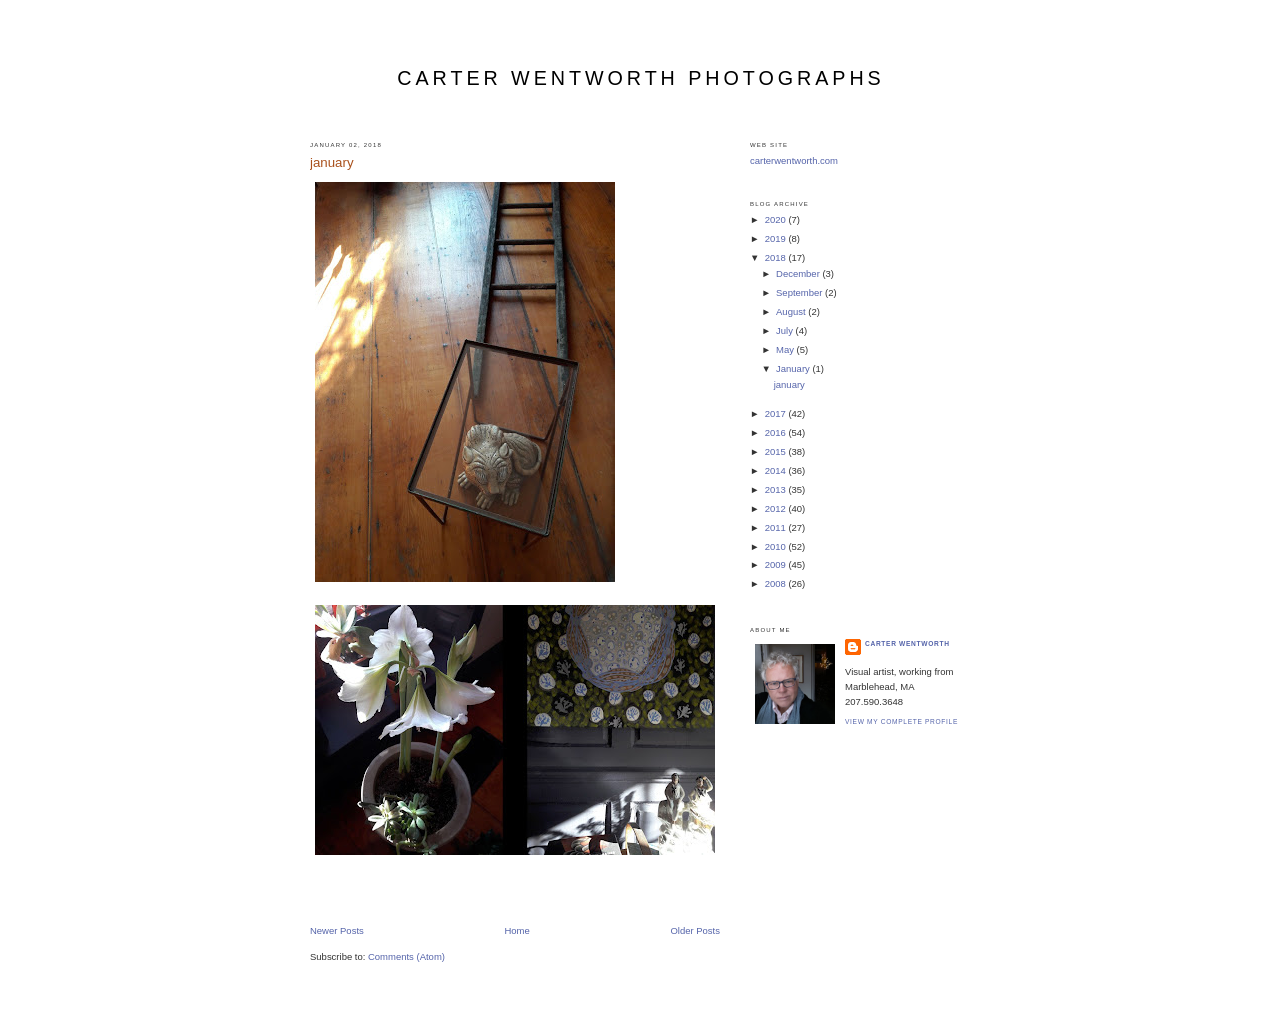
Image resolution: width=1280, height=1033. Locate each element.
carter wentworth (907, 643)
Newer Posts (337, 930)
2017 (777, 413)
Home (516, 930)
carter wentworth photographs (640, 78)
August (792, 311)
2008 (777, 583)
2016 (777, 432)
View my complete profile (901, 721)
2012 (777, 508)
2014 (777, 470)
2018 (777, 257)
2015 (777, 451)
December (799, 273)
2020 (777, 219)
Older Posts (695, 930)
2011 (777, 527)
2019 (777, 238)
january (332, 162)
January (794, 368)
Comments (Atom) (406, 956)
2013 (777, 489)
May (786, 349)
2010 (777, 546)
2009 (777, 564)
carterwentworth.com (794, 160)
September (800, 292)
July (786, 330)
